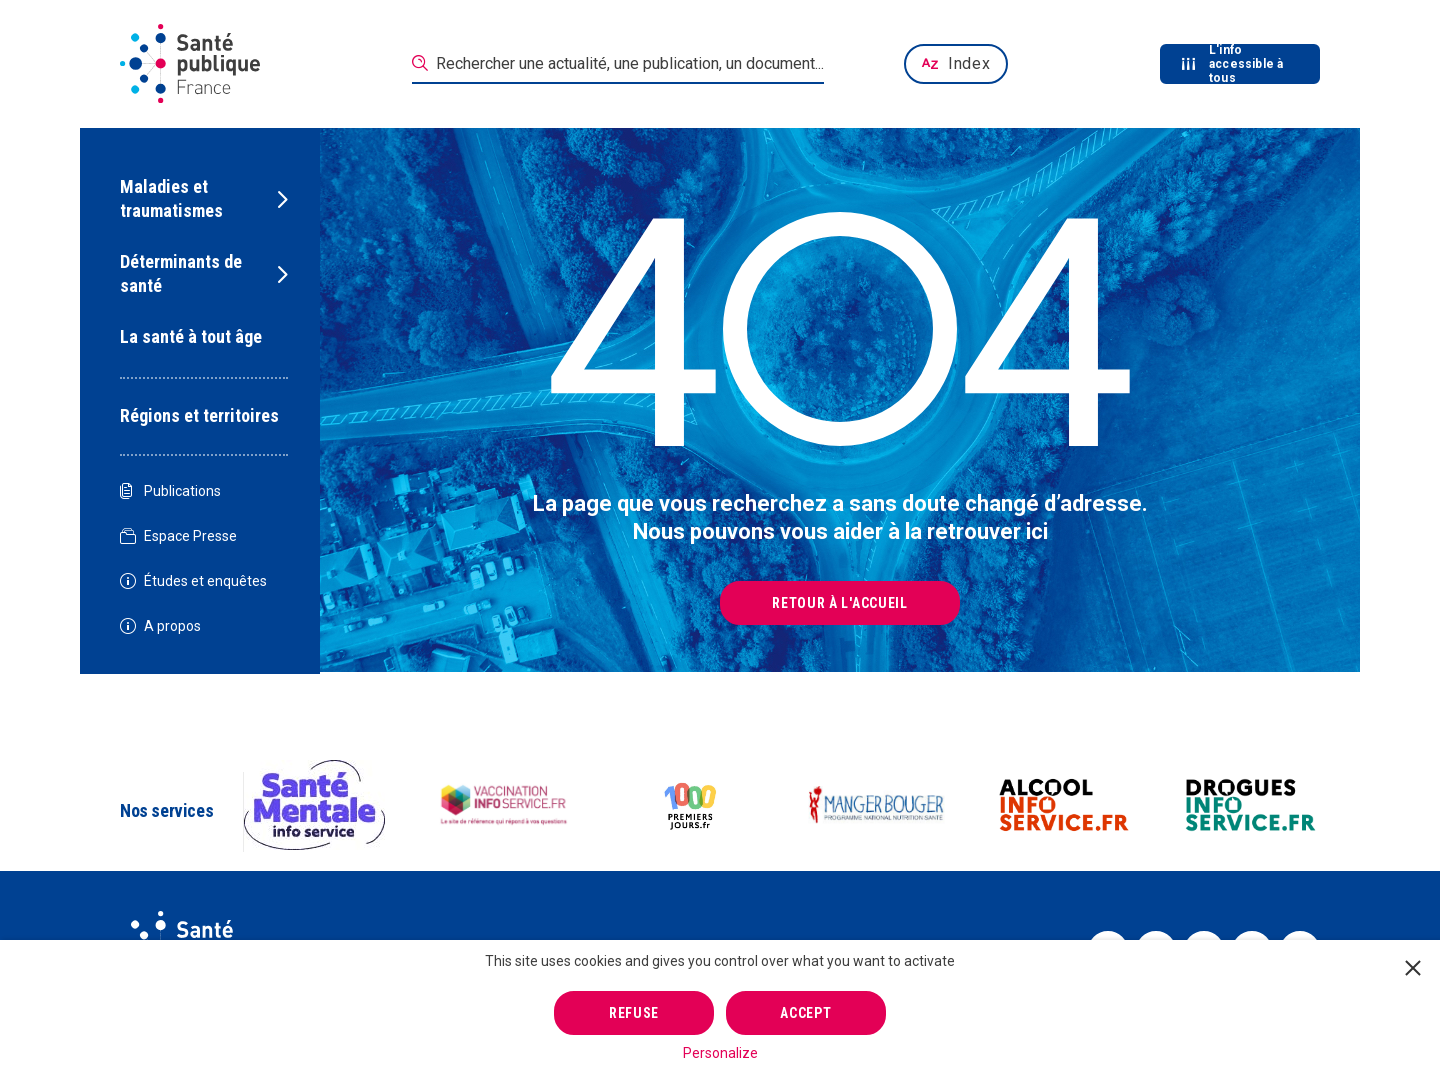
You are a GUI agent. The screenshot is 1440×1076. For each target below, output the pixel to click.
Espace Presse (178, 536)
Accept (805, 1013)
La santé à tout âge (191, 336)
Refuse (634, 1013)
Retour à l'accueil (840, 603)
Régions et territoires (199, 415)
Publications (170, 491)
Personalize (720, 1053)
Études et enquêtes (193, 581)
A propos (160, 626)
